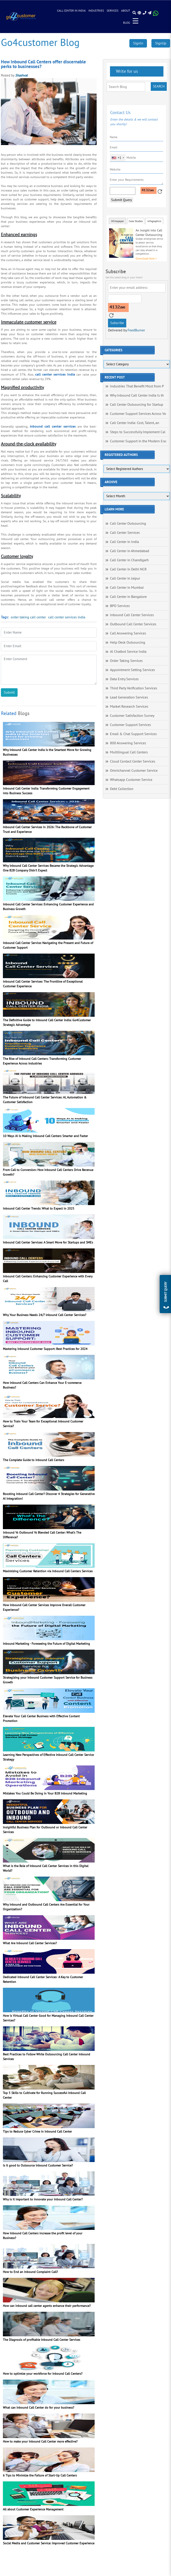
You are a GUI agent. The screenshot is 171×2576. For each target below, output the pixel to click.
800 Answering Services (128, 743)
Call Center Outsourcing (128, 524)
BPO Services (120, 606)
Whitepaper (117, 221)
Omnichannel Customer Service (134, 771)
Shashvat (21, 75)
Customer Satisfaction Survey (132, 716)
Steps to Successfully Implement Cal (137, 432)
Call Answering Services (128, 633)
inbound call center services (53, 426)
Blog (126, 23)
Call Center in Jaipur (125, 578)
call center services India (55, 374)
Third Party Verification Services (133, 688)
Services (112, 10)
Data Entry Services (124, 679)
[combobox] (117, 158)
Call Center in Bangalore (128, 597)
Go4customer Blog (40, 43)
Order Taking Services (126, 661)
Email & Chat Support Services (133, 734)
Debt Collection (121, 789)
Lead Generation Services (129, 697)
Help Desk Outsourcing (127, 642)
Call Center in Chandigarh (129, 560)
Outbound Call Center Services (133, 624)
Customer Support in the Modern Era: (138, 441)
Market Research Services (129, 707)
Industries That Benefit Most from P (137, 386)
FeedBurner (136, 330)
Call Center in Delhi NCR (128, 569)
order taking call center (28, 617)
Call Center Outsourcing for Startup (136, 405)
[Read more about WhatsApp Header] (155, 15)
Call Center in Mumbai (127, 588)
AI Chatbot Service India (128, 652)
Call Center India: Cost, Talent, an (134, 423)
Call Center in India (71, 10)
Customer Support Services (130, 725)
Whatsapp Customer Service (131, 780)
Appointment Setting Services (132, 670)
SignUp (160, 43)
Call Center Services (125, 533)
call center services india (66, 617)
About (125, 10)
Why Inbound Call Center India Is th (137, 395)
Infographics (154, 221)
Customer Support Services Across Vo (138, 414)
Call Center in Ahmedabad (129, 551)
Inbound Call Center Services (132, 615)
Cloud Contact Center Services (132, 761)
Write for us (126, 71)
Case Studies (136, 221)
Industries (96, 10)
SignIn (138, 43)
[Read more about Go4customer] (21, 16)
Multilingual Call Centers (129, 752)
